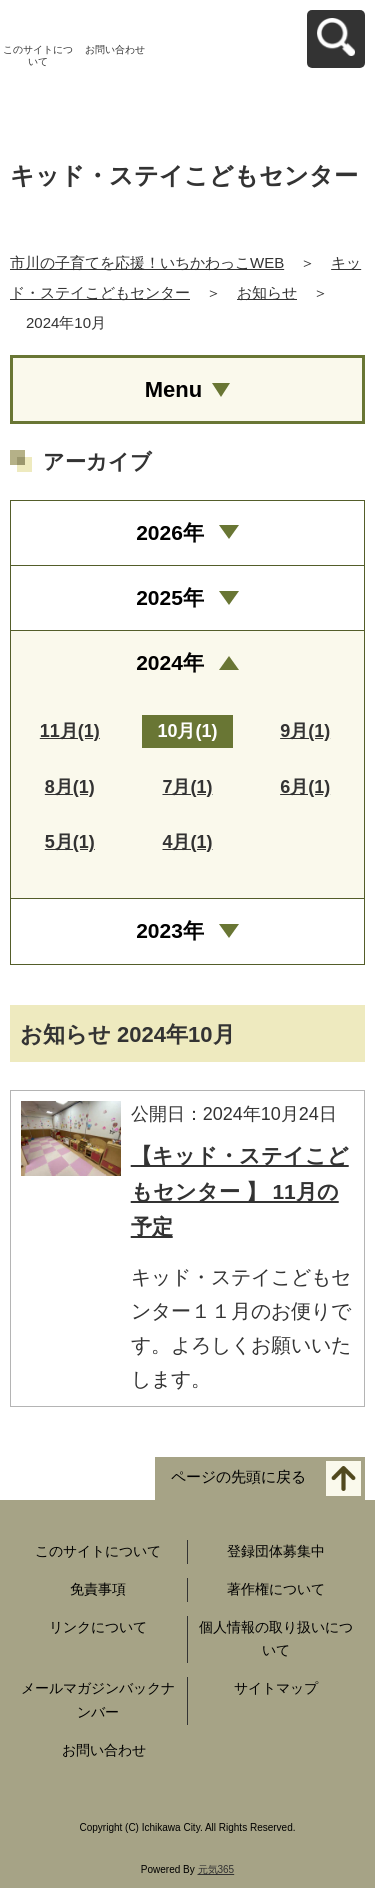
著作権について (276, 1589)
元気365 (216, 1869)
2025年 (170, 597)
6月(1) (305, 787)
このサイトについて (38, 55)
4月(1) (187, 842)
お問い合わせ (115, 49)
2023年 (170, 930)
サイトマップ (276, 1688)
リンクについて (98, 1627)
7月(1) (187, 787)
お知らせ (267, 292)
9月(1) (305, 731)
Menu (173, 389)
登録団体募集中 (276, 1551)
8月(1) (70, 787)
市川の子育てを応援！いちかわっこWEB (147, 262)
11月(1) (70, 731)
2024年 (170, 662)
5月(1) (70, 842)
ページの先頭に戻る (238, 1476)
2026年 (170, 532)
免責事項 (98, 1589)
